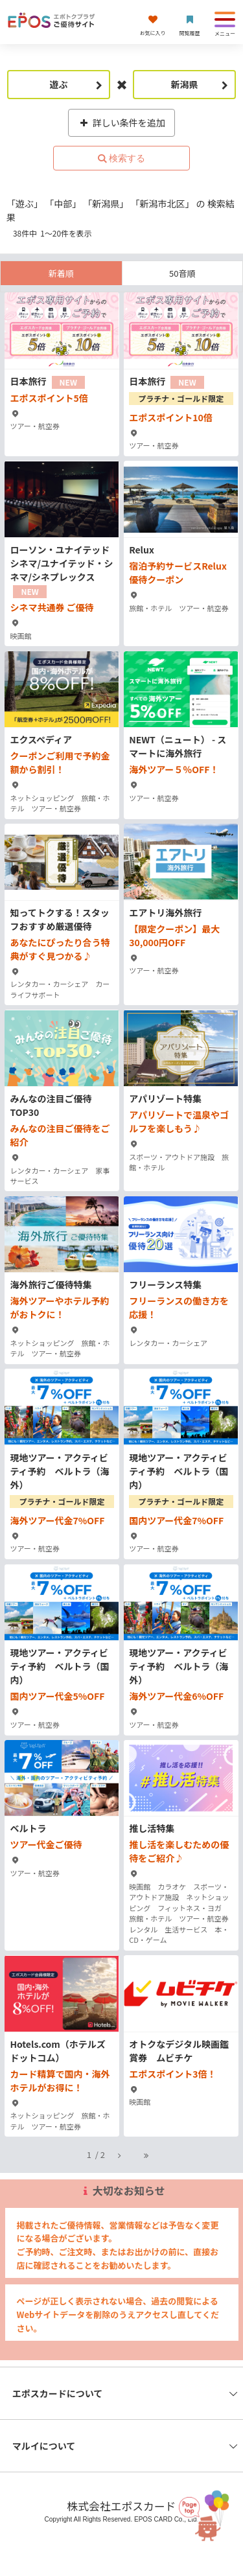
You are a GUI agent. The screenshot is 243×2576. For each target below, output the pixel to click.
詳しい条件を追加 (121, 122)
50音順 (182, 273)
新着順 (61, 273)
